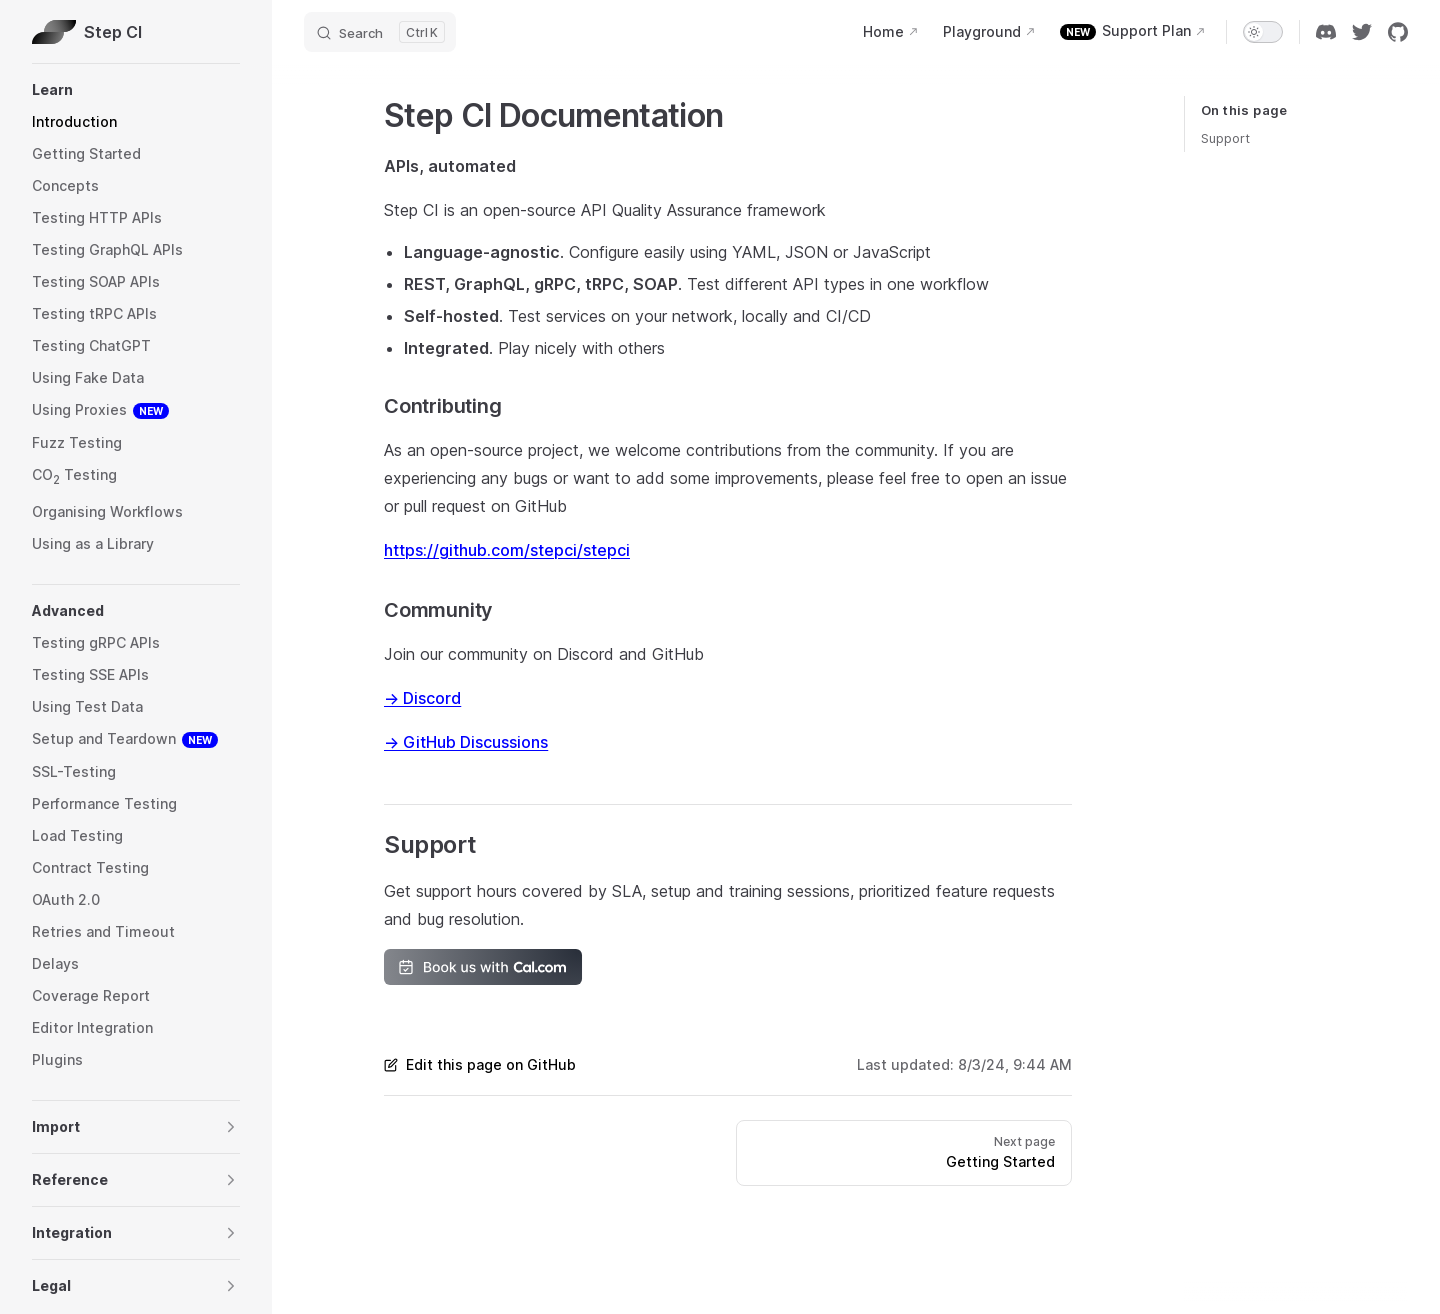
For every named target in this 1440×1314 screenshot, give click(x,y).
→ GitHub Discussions (466, 742)
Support (1225, 138)
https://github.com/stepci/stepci (507, 550)
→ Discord (422, 698)
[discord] (1326, 32)
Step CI (87, 32)
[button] (136, 90)
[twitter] (1362, 32)
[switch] (1263, 32)
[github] (1398, 32)
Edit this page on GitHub (480, 1064)
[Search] (380, 32)
